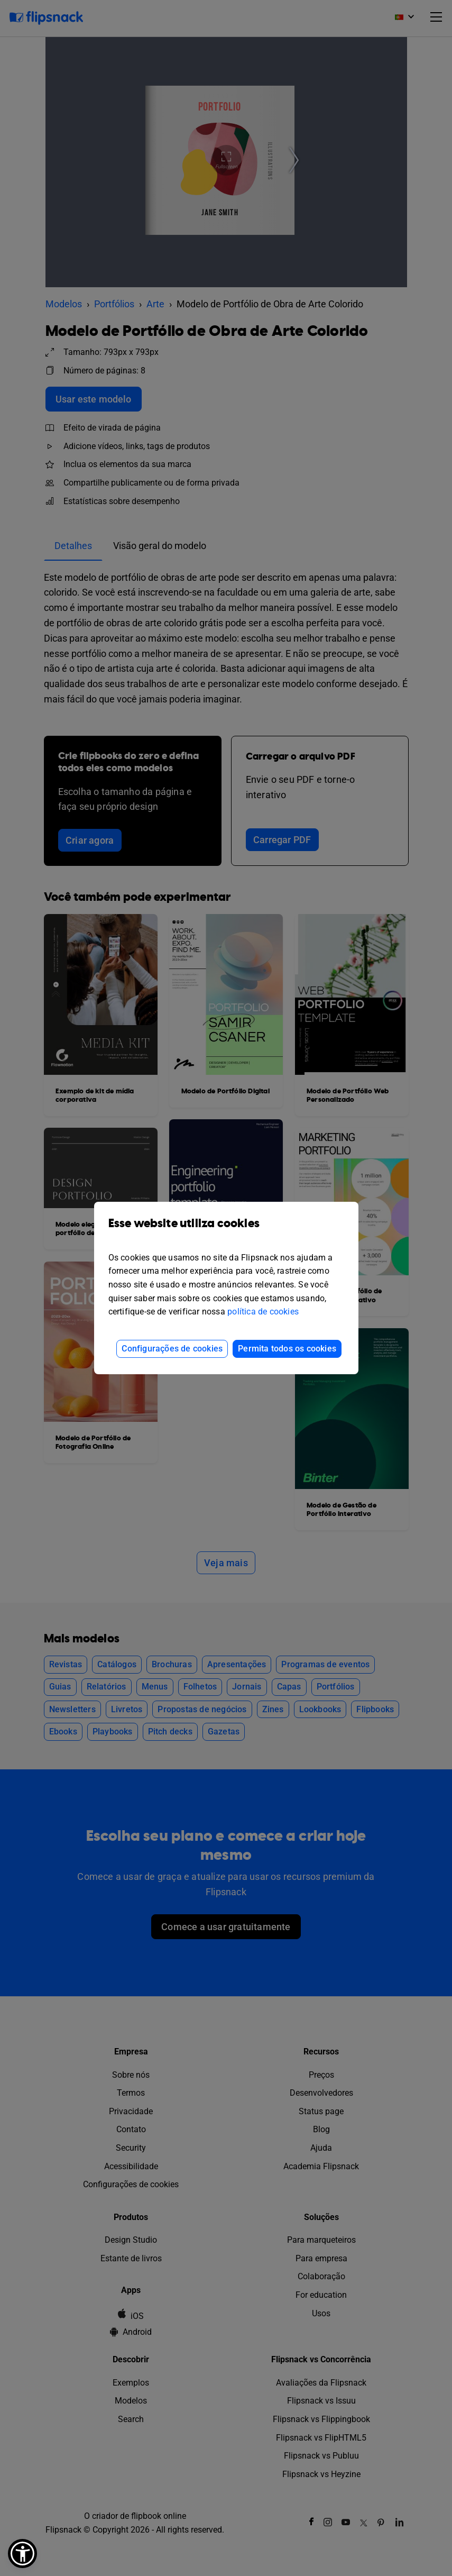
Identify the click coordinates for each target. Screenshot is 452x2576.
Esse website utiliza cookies (226, 1231)
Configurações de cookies (172, 1349)
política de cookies (263, 1312)
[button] (22, 2553)
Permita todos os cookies (287, 1349)
